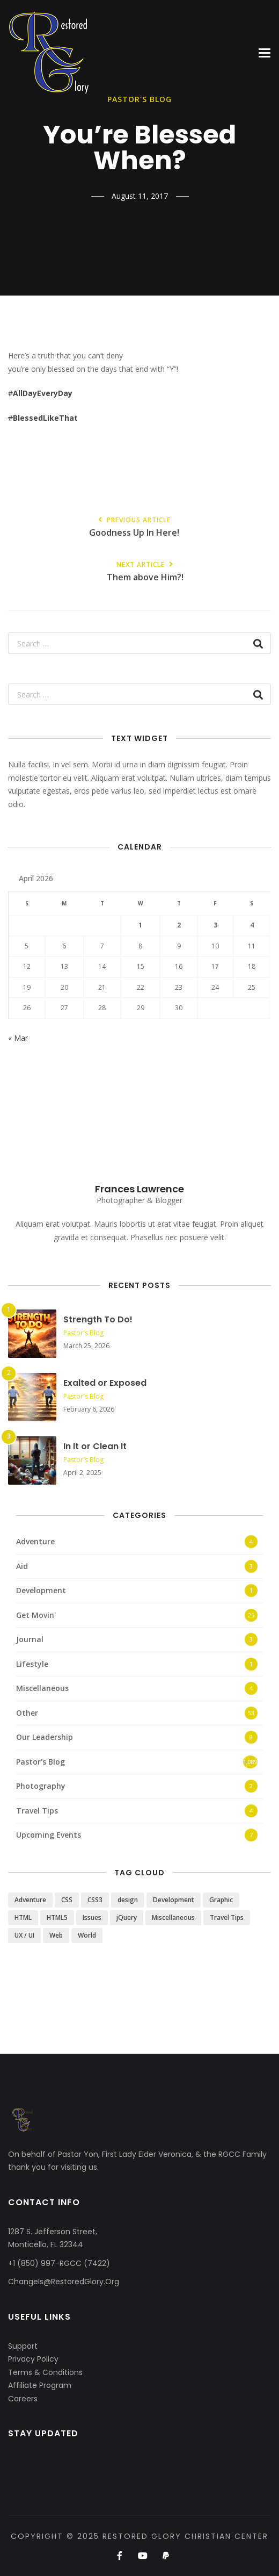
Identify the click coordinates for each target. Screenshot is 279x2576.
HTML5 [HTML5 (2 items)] (57, 1917)
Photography (40, 1786)
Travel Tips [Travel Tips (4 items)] (227, 1917)
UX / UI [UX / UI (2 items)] (24, 1935)
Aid (22, 1566)
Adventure (35, 1541)
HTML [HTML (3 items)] (23, 1917)
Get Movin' (36, 1615)
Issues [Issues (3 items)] (92, 1917)
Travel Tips (37, 1810)
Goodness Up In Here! (134, 527)
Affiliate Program (39, 2385)
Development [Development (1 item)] (173, 1899)
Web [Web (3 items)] (56, 1935)
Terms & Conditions (45, 2372)
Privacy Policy (33, 2359)
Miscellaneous (42, 1688)
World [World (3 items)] (87, 1935)
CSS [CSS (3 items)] (66, 1899)
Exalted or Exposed (104, 1383)
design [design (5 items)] (128, 1899)
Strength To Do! (98, 1319)
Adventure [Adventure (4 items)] (30, 1899)
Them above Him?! (145, 572)
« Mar (18, 1038)
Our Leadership (44, 1737)
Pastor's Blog (83, 1332)
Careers (23, 2398)
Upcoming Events (48, 1835)
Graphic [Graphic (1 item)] (221, 1899)
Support (23, 2346)
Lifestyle (32, 1664)
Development (41, 1590)
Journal (29, 1639)
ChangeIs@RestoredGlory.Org (63, 2281)
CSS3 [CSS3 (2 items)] (94, 1899)
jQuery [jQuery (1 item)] (126, 1917)
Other (27, 1713)
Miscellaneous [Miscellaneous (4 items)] (173, 1917)
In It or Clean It (95, 1446)
